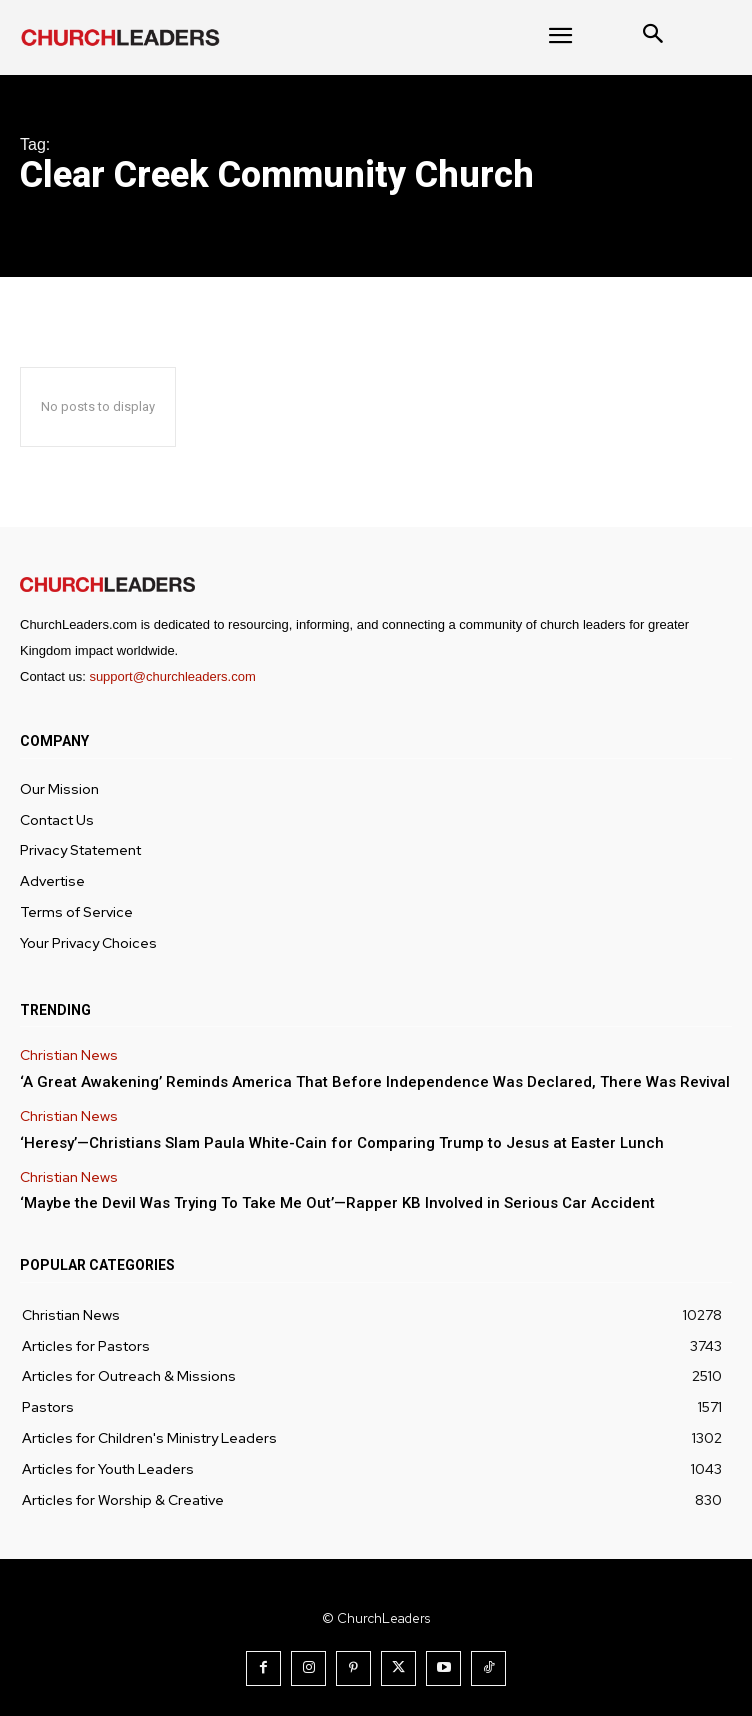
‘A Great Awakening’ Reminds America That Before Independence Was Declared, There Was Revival (375, 1082)
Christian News (69, 1055)
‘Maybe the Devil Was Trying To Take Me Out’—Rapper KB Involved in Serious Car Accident (337, 1203)
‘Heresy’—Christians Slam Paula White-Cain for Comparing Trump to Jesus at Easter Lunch (342, 1143)
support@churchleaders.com (172, 676)
